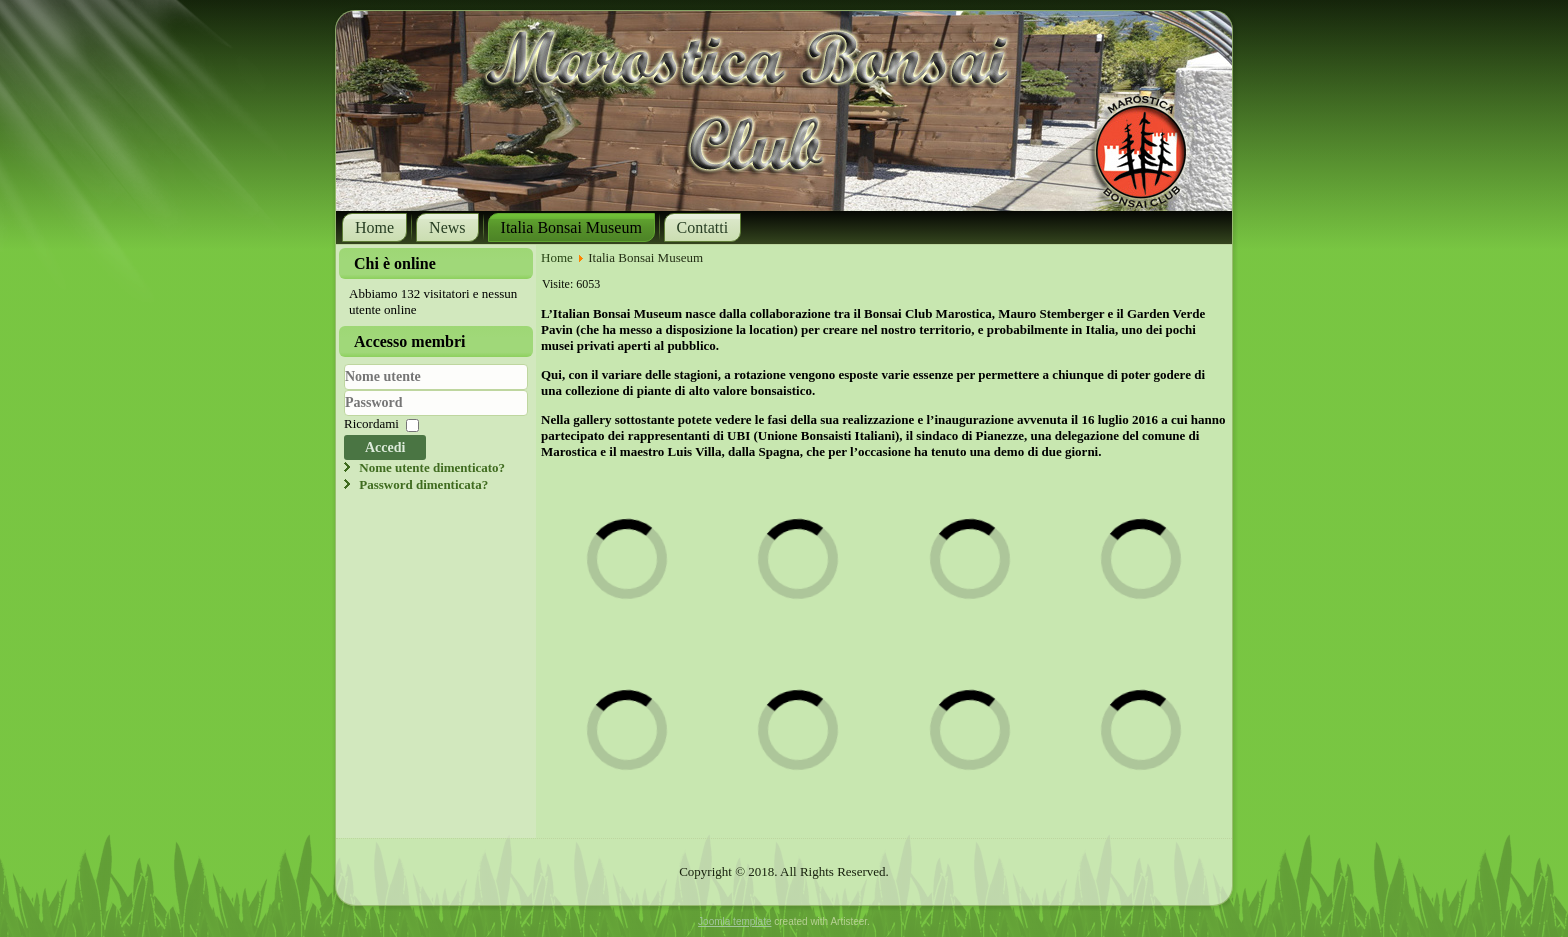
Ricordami (371, 424)
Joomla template (734, 921)
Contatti (703, 227)
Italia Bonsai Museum (571, 227)
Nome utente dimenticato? (432, 467)
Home (374, 227)
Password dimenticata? (423, 484)
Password (344, 416)
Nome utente (344, 390)
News (447, 227)
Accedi (385, 447)
